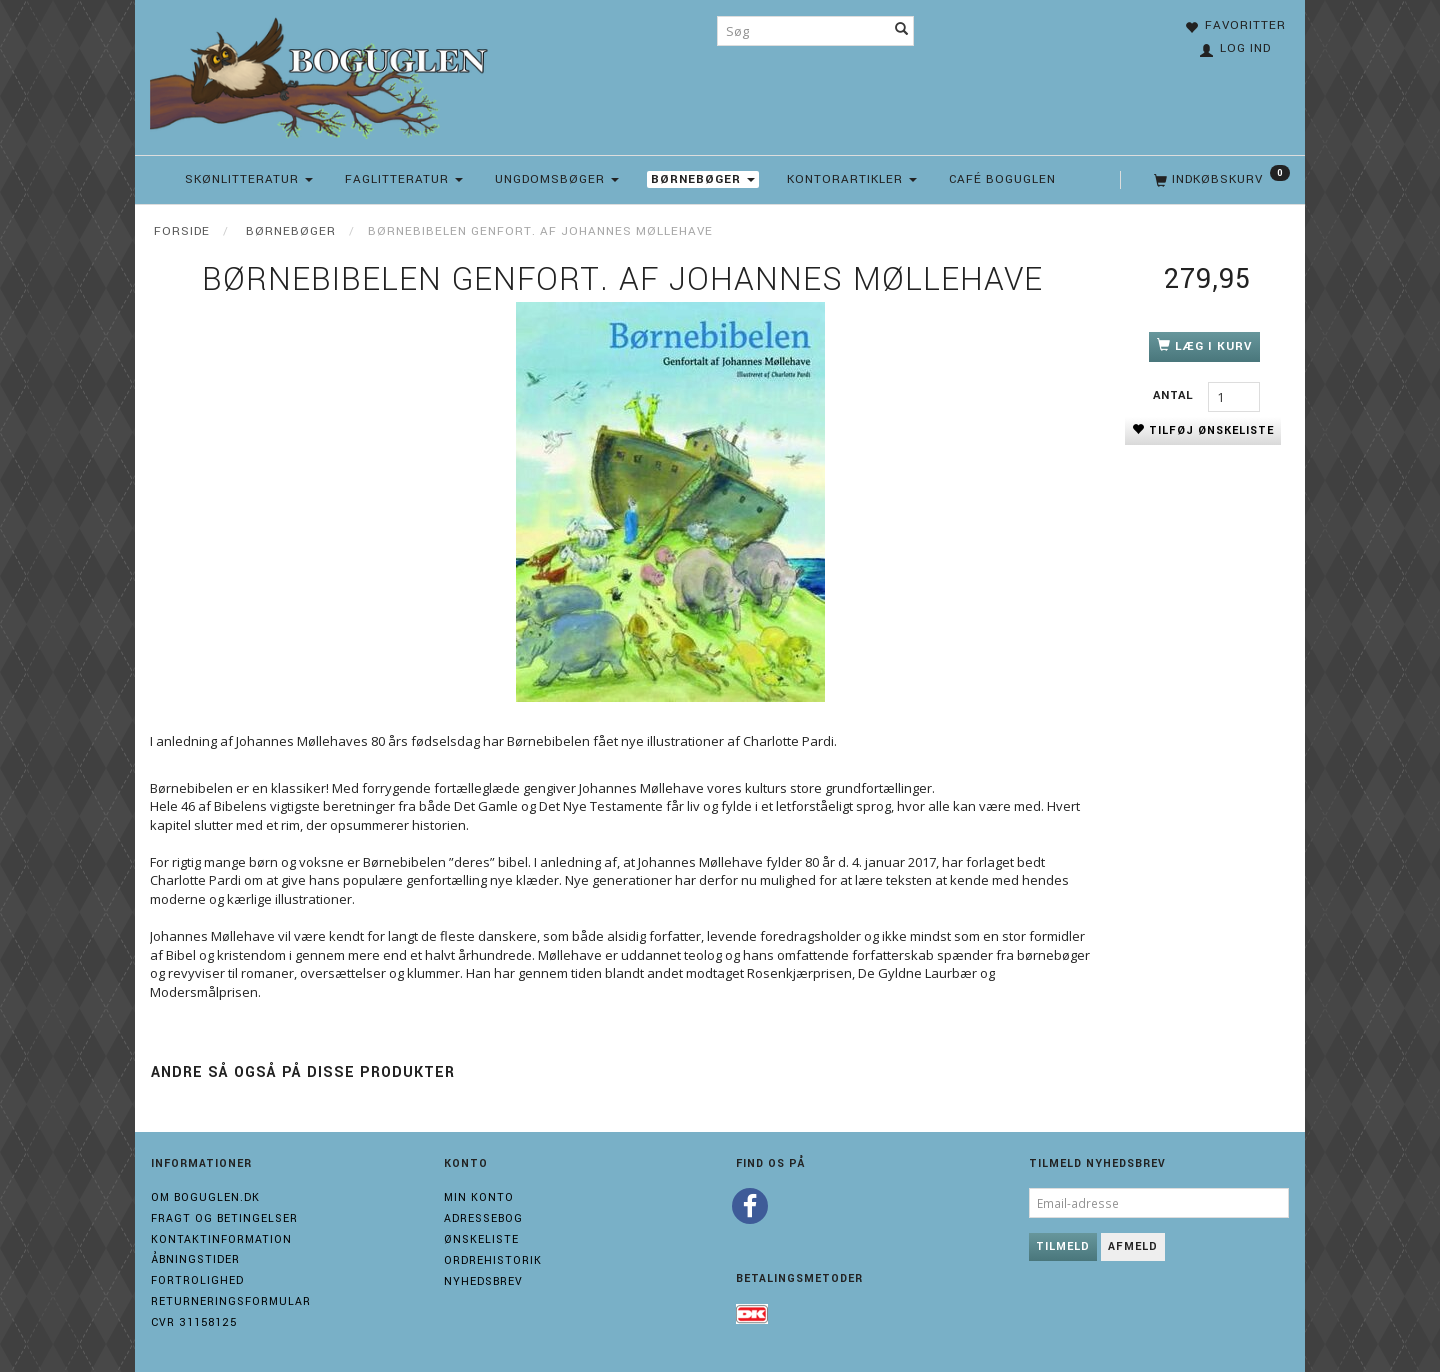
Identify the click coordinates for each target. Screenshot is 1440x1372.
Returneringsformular (231, 1301)
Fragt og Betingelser (224, 1218)
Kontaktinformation (221, 1239)
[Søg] (902, 31)
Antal (1175, 395)
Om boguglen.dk (205, 1197)
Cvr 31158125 (194, 1322)
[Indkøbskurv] (1220, 180)
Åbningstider (195, 1259)
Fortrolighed (197, 1280)
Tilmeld (1063, 1246)
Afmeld (1133, 1246)
